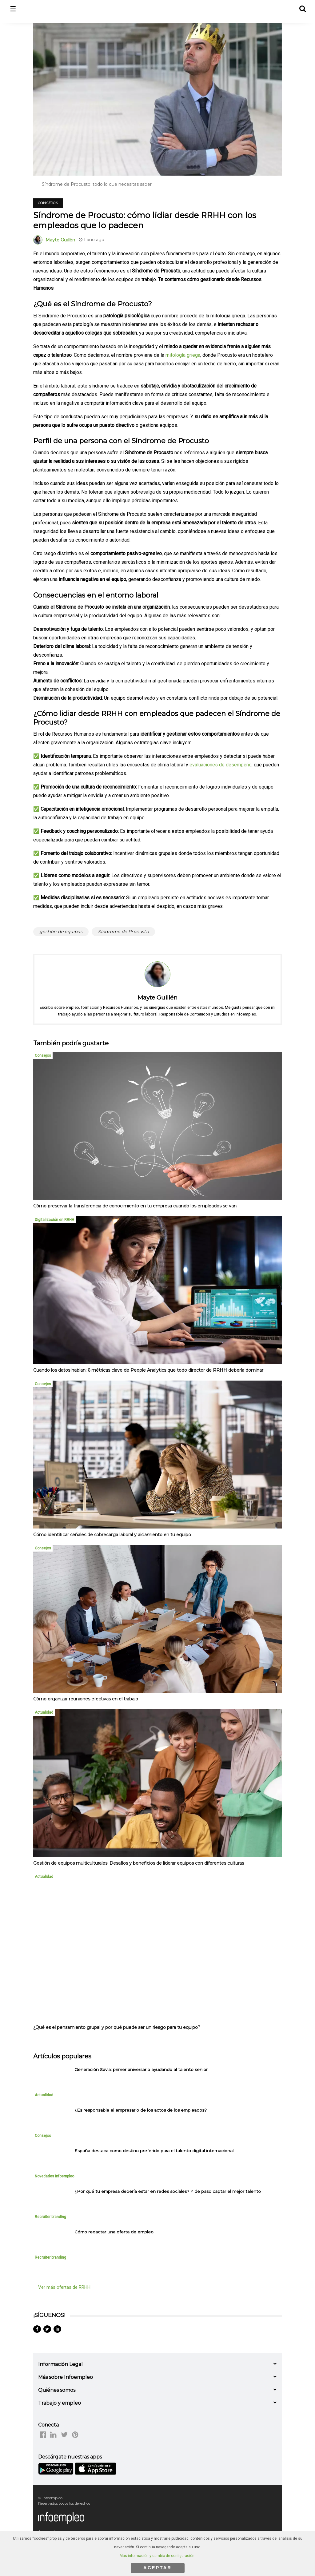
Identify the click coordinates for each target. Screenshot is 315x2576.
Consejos (48, 203)
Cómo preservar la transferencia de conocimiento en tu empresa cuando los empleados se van (135, 1206)
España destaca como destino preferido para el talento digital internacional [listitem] (153, 2150)
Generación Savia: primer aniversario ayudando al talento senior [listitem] (141, 2069)
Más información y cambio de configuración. (157, 2556)
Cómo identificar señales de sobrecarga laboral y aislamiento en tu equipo (112, 1534)
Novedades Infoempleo (54, 2176)
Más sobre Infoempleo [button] (65, 2377)
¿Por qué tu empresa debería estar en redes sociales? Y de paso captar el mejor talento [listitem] (167, 2191)
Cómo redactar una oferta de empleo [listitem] (114, 2231)
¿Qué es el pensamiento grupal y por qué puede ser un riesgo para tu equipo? (116, 2027)
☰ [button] (13, 9)
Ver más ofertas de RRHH (64, 2287)
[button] (302, 7)
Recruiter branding (50, 2217)
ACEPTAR (157, 2567)
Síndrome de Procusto (123, 931)
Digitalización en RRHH (54, 1220)
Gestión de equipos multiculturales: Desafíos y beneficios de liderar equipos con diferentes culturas (138, 1863)
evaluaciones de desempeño (220, 765)
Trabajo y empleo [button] (59, 2403)
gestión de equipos (60, 931)
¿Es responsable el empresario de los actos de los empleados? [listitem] (140, 2110)
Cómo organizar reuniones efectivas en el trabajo (85, 1699)
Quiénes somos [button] (56, 2390)
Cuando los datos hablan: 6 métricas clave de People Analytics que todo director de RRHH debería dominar (148, 1370)
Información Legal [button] (60, 2364)
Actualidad (44, 1712)
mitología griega (182, 355)
